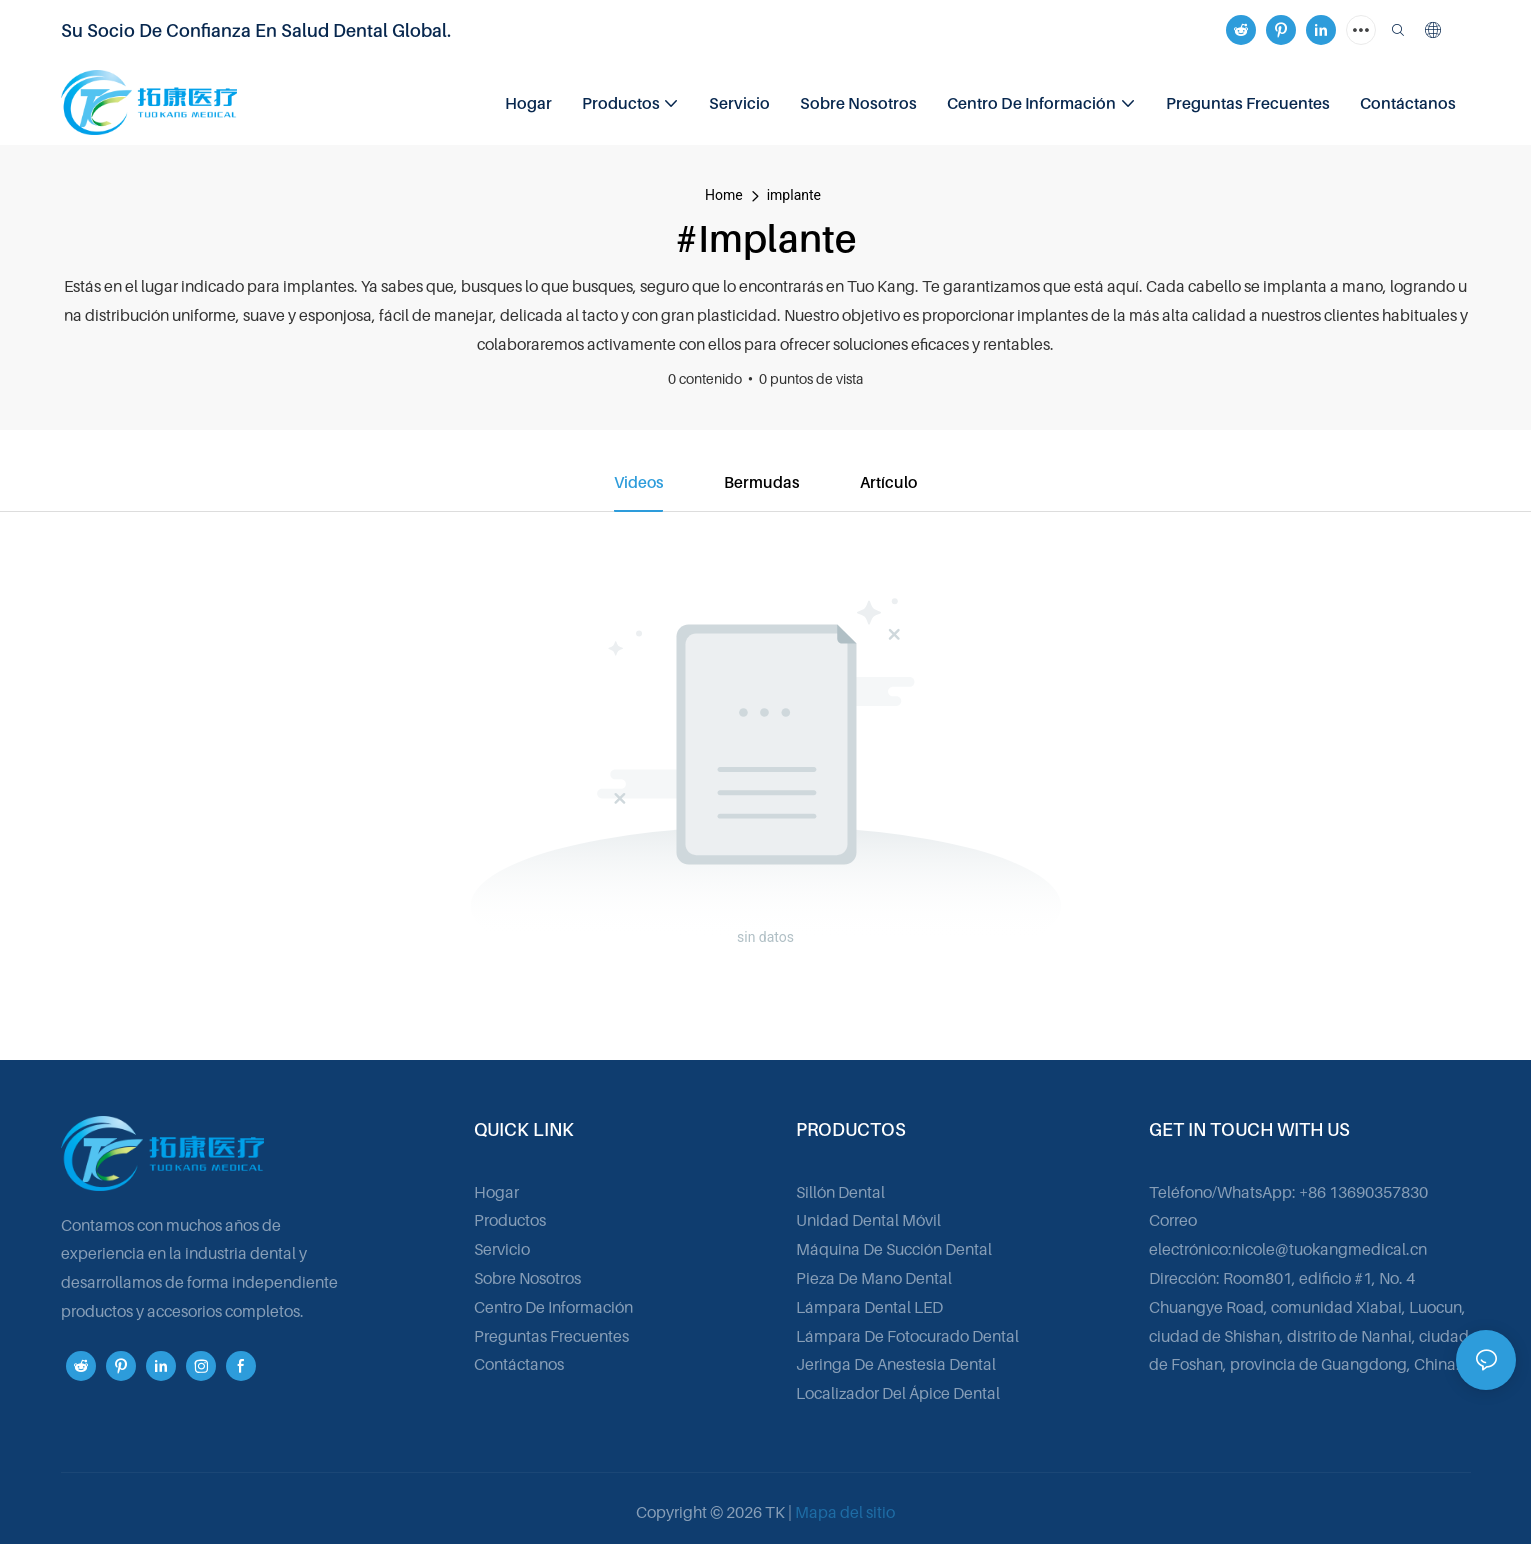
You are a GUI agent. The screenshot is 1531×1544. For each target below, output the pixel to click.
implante (794, 195)
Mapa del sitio (845, 1513)
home (724, 195)
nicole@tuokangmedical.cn (1329, 1250)
